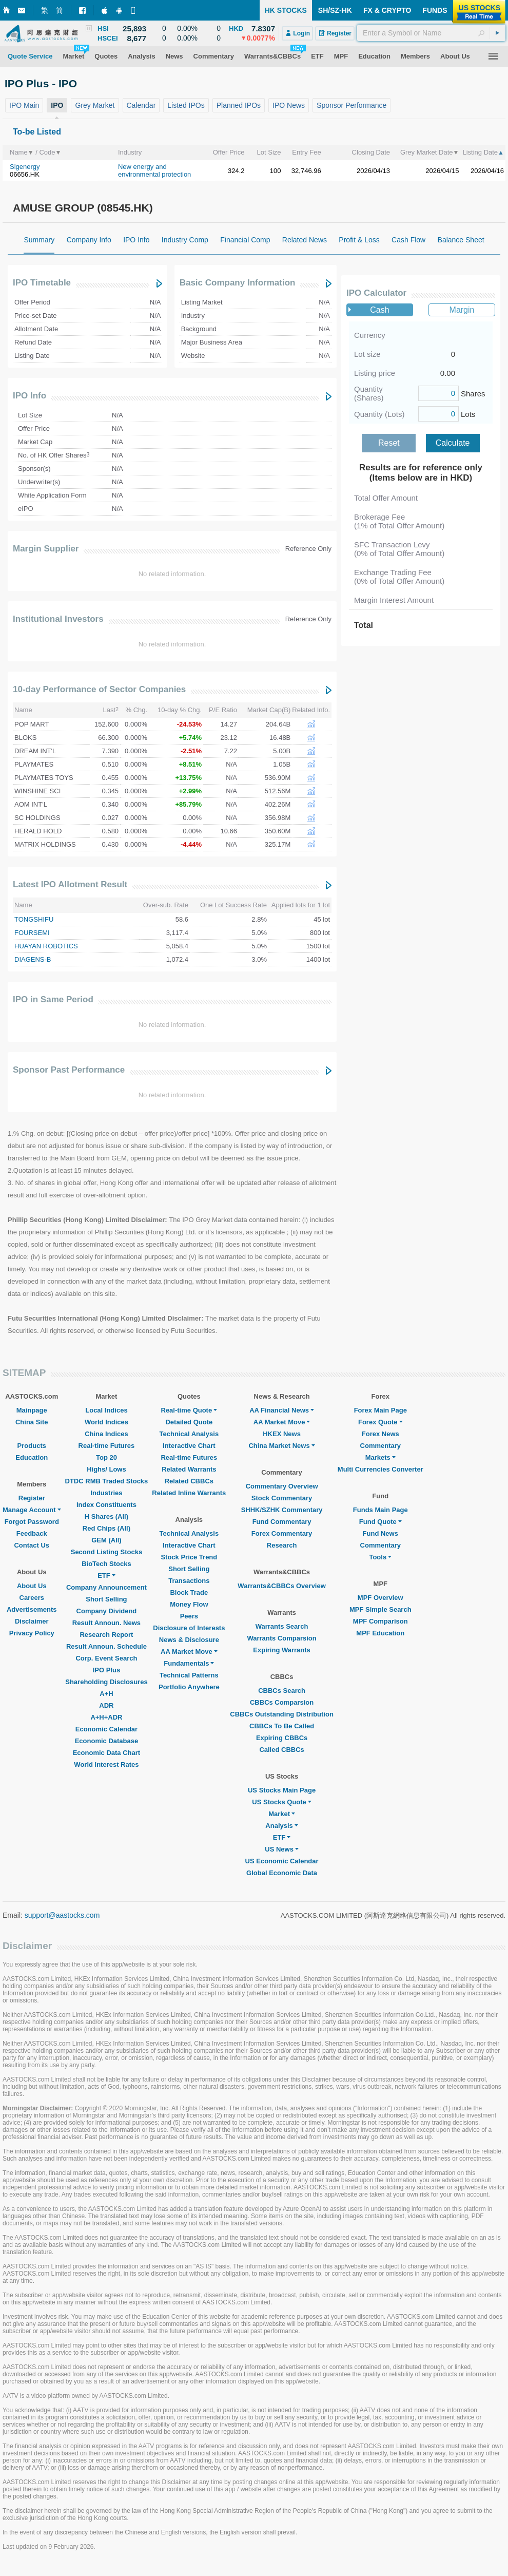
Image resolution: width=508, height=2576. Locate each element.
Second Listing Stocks (106, 1552)
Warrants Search (282, 1626)
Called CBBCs (281, 1749)
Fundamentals (189, 1663)
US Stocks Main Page (282, 1790)
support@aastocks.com (62, 1915)
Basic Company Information (238, 283)
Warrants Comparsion (281, 1638)
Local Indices (106, 1410)
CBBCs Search (281, 1690)
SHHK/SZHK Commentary (282, 1510)
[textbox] (431, 33)
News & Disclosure (189, 1640)
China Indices (106, 1434)
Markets (380, 1457)
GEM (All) (106, 1540)
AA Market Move (189, 1651)
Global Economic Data (281, 1873)
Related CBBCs (189, 1481)
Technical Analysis (189, 1434)
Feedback (31, 1533)
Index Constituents (106, 1505)
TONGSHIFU (33, 919)
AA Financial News (281, 1410)
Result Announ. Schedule (106, 1646)
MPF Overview (380, 1597)
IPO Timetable (42, 283)
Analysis (281, 1825)
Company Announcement (106, 1587)
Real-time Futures (107, 1445)
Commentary (380, 1445)
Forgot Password (32, 1521)
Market (281, 1814)
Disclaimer (32, 1621)
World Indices (106, 1422)
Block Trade (189, 1592)
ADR (106, 1705)
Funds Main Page (380, 1510)
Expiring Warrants (281, 1650)
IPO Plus (106, 1670)
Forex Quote (380, 1422)
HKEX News (282, 1434)
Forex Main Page (380, 1410)
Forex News (380, 1434)
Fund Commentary (281, 1521)
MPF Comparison (380, 1621)
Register (31, 1498)
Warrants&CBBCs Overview (281, 1586)
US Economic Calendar (282, 1861)
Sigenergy (25, 166)
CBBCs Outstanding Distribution (282, 1714)
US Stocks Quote (281, 1802)
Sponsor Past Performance (69, 1070)
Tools (380, 1557)
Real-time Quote (189, 1410)
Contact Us (31, 1545)
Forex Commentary (281, 1533)
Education (31, 1457)
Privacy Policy (31, 1633)
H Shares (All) (106, 1516)
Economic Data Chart (106, 1753)
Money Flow (189, 1604)
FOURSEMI (32, 933)
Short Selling (106, 1599)
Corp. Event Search (106, 1658)
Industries (106, 1493)
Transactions (188, 1581)
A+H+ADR (106, 1717)
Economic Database (107, 1741)
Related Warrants (189, 1469)
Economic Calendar (106, 1729)
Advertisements (32, 1609)
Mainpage (31, 1410)
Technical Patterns (189, 1675)
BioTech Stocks (106, 1564)
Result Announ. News (106, 1623)
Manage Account (32, 1510)
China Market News (281, 1445)
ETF (106, 1575)
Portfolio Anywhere (189, 1687)
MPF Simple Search (380, 1609)
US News (282, 1849)
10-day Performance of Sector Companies (99, 689)
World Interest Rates (106, 1764)
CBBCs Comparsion (282, 1702)
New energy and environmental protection (154, 170)
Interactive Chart (189, 1445)
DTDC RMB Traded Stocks (106, 1481)
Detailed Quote (188, 1422)
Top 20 (106, 1457)
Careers (31, 1597)
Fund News (380, 1533)
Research (282, 1545)
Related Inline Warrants (189, 1493)
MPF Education (380, 1633)
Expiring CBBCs (281, 1738)
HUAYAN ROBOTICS (46, 946)
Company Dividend (106, 1611)
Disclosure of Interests (189, 1628)
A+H (106, 1693)
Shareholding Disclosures (106, 1682)
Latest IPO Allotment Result (70, 884)
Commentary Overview (282, 1486)
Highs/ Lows (106, 1469)
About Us (32, 1586)
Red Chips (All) (106, 1528)
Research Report (106, 1634)
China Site (31, 1422)
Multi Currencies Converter (380, 1469)
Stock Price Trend (189, 1557)
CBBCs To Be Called (281, 1726)
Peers (189, 1616)
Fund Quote (380, 1521)
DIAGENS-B (32, 959)
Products (31, 1445)
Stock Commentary (281, 1498)
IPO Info (29, 395)
